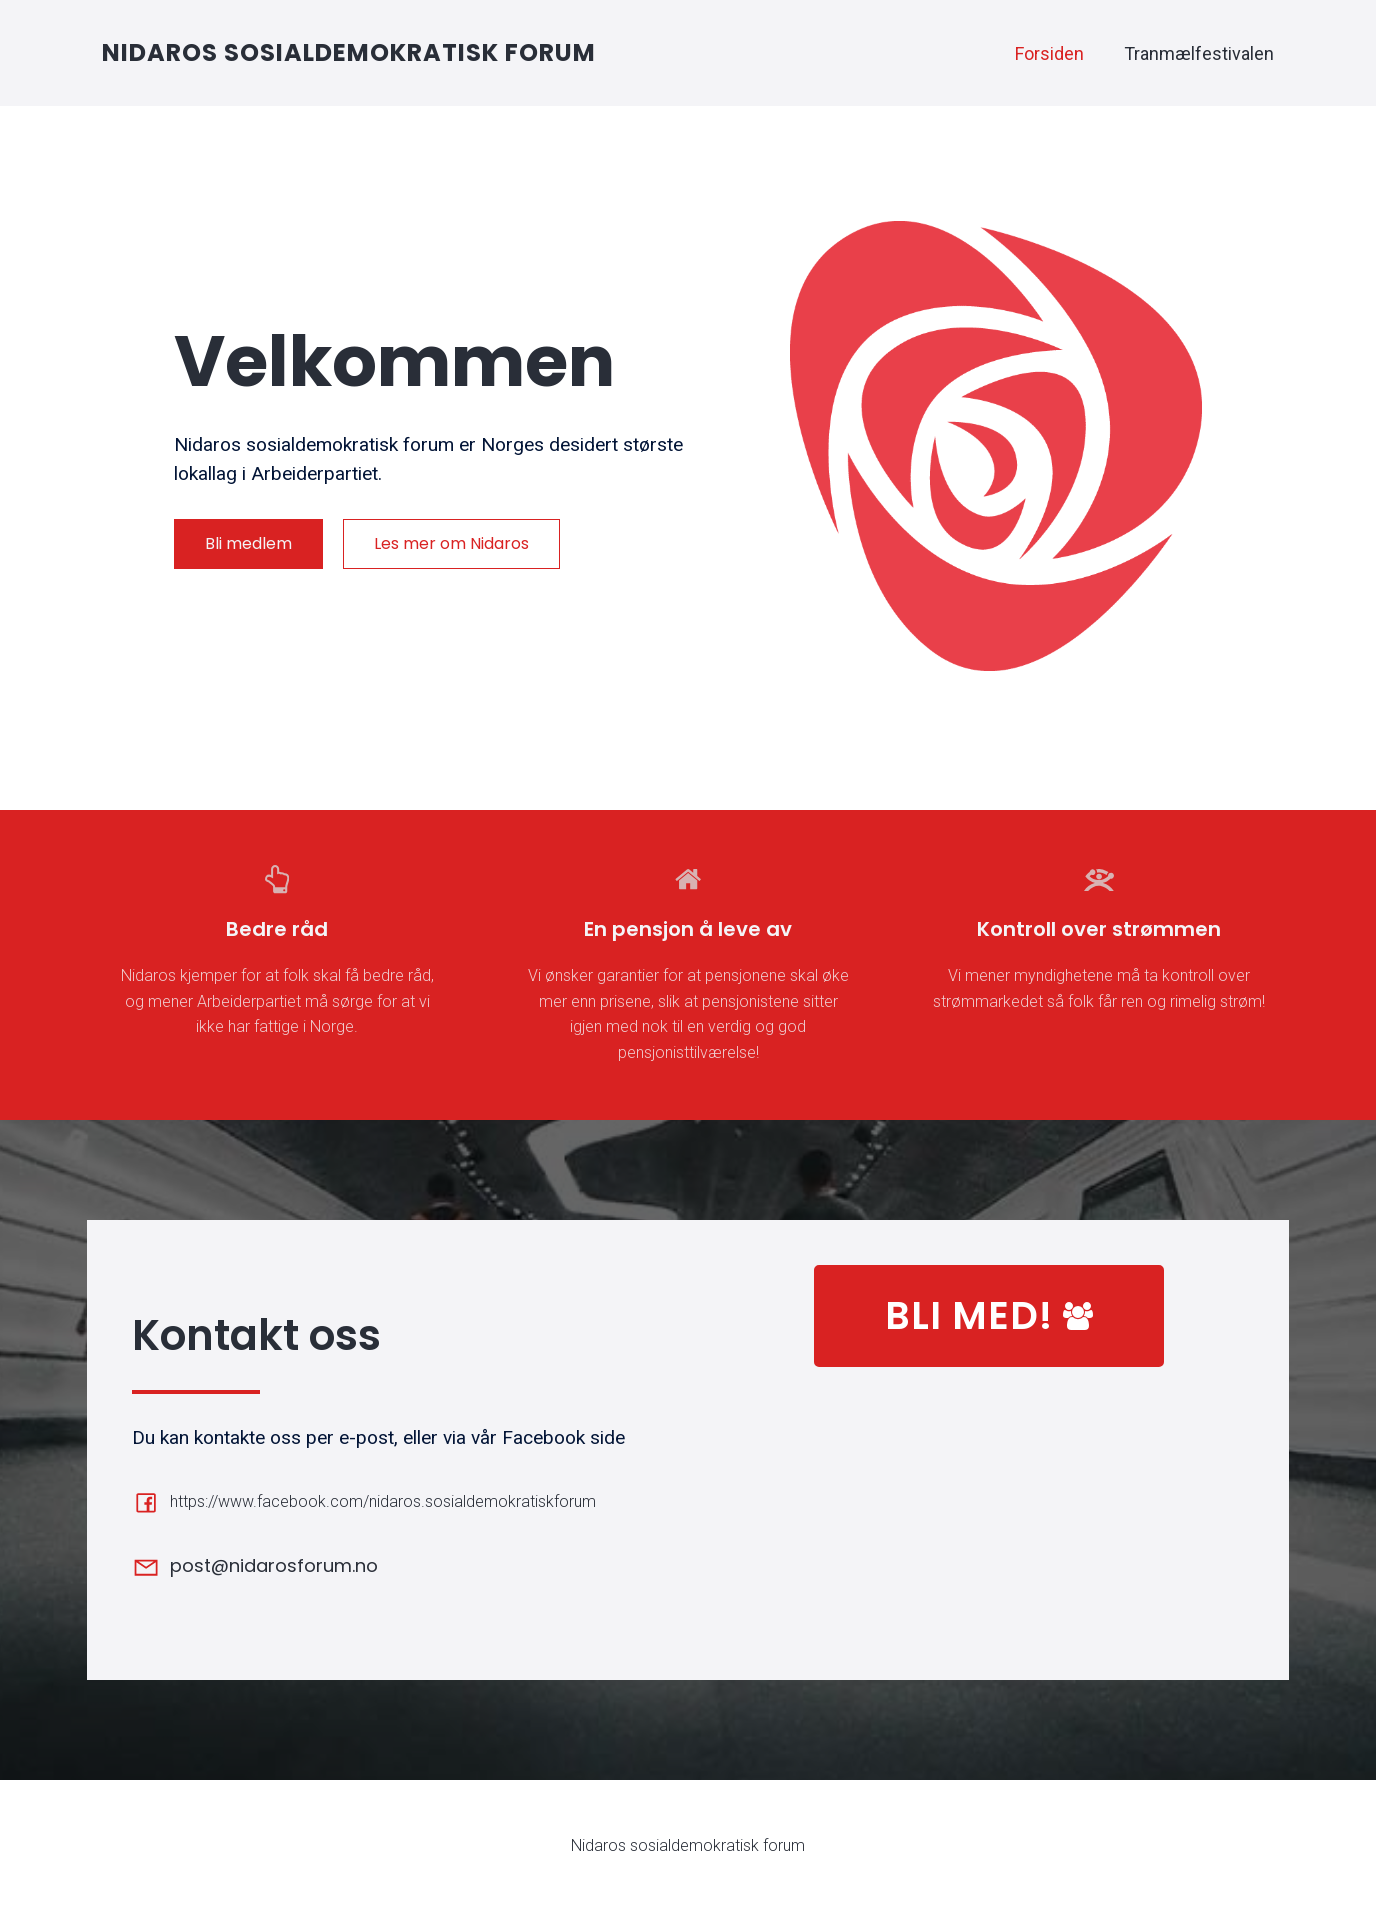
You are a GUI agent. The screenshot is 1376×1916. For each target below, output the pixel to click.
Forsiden (1049, 55)
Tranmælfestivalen (1199, 55)
